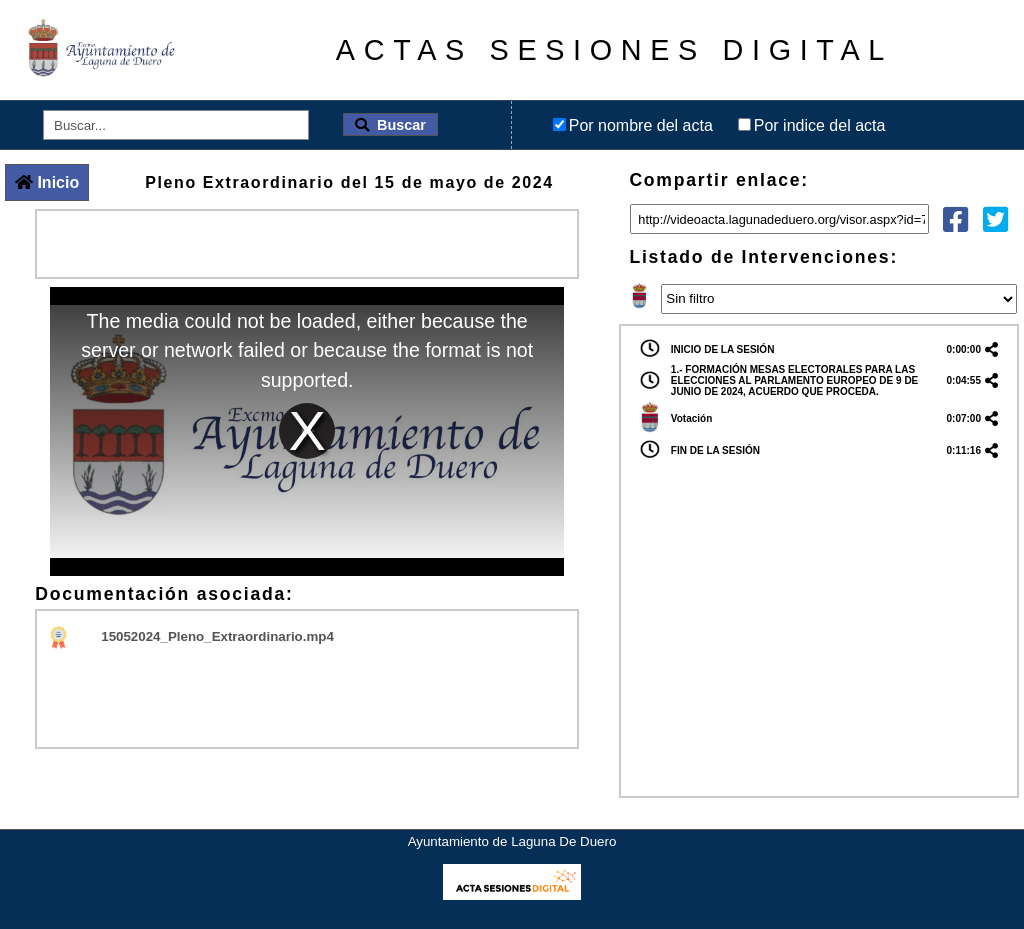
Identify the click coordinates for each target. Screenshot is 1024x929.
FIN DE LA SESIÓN (715, 450)
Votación (691, 418)
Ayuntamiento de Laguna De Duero (512, 841)
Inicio (47, 182)
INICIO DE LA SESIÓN (723, 349)
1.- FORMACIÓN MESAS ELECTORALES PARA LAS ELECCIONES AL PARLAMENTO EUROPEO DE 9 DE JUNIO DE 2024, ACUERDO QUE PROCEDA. (794, 380)
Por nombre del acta (641, 125)
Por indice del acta (820, 125)
